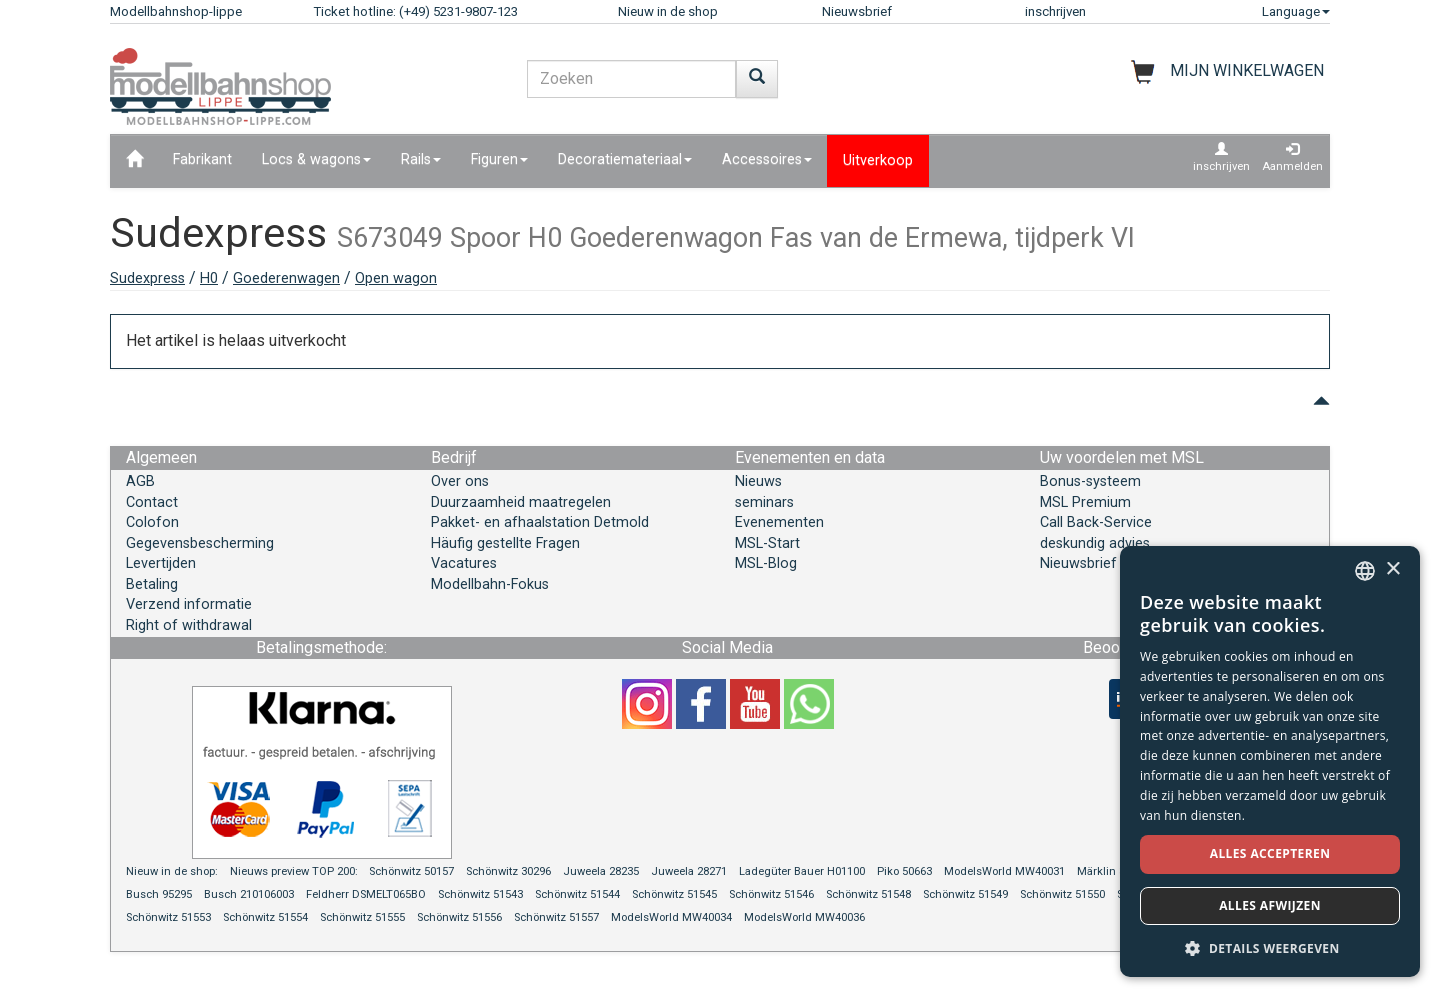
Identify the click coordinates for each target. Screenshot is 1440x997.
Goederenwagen (286, 278)
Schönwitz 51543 (480, 894)
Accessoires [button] (767, 159)
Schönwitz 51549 (965, 894)
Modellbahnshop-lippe (176, 11)
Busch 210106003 (249, 894)
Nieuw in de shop (668, 11)
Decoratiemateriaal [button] (625, 159)
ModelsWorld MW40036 (804, 917)
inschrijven (1055, 11)
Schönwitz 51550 (1062, 894)
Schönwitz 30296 (508, 871)
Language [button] (1296, 11)
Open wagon (396, 278)
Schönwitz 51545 (674, 894)
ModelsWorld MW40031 (1004, 871)
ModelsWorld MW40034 (671, 917)
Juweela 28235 (601, 871)
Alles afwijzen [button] (1270, 905)
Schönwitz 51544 (577, 894)
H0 (209, 278)
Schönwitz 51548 (868, 894)
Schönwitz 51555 (362, 917)
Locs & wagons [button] (316, 159)
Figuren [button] (499, 159)
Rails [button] (421, 159)
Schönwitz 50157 (411, 871)
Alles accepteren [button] (1270, 853)
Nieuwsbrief (857, 11)
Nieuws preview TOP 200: (295, 871)
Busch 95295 (159, 894)
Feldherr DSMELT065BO (366, 894)
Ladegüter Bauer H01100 (802, 871)
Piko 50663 (904, 871)
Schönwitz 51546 (771, 894)
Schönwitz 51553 (168, 917)
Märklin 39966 (1113, 871)
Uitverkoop (878, 160)
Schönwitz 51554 (265, 917)
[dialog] (1270, 761)
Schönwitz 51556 (459, 917)
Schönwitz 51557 (556, 917)
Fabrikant (202, 159)
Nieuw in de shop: (172, 871)
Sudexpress (147, 278)
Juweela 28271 (689, 871)
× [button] (1392, 569)
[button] (1270, 947)
